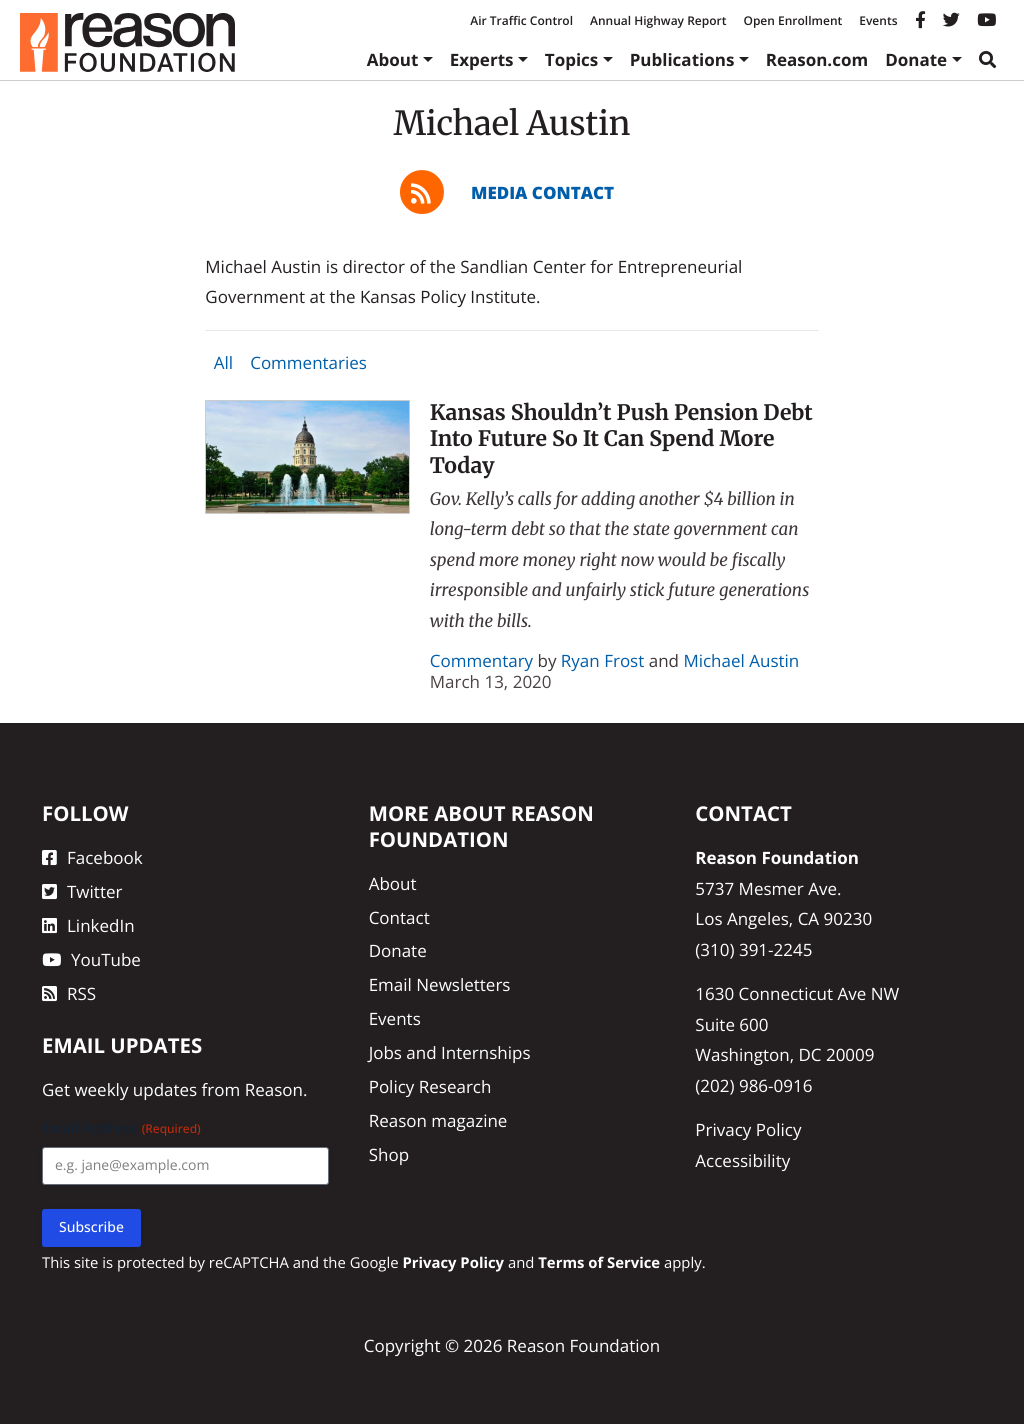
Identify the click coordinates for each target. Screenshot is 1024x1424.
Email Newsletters (440, 984)
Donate (916, 59)
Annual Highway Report (658, 20)
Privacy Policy (748, 1129)
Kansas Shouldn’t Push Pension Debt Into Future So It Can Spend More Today (621, 439)
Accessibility (742, 1160)
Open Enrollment (792, 20)
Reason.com (817, 59)
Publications (682, 59)
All (223, 362)
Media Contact (542, 192)
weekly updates (135, 1089)
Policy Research (430, 1086)
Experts (482, 59)
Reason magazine (438, 1120)
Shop (389, 1154)
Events (878, 20)
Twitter (82, 891)
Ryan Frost (602, 660)
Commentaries (308, 362)
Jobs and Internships (450, 1052)
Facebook (92, 857)
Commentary (481, 660)
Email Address (121, 1128)
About (393, 59)
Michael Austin (741, 660)
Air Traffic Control (521, 20)
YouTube (91, 959)
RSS (69, 993)
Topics (572, 59)
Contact (399, 917)
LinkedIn (88, 925)
